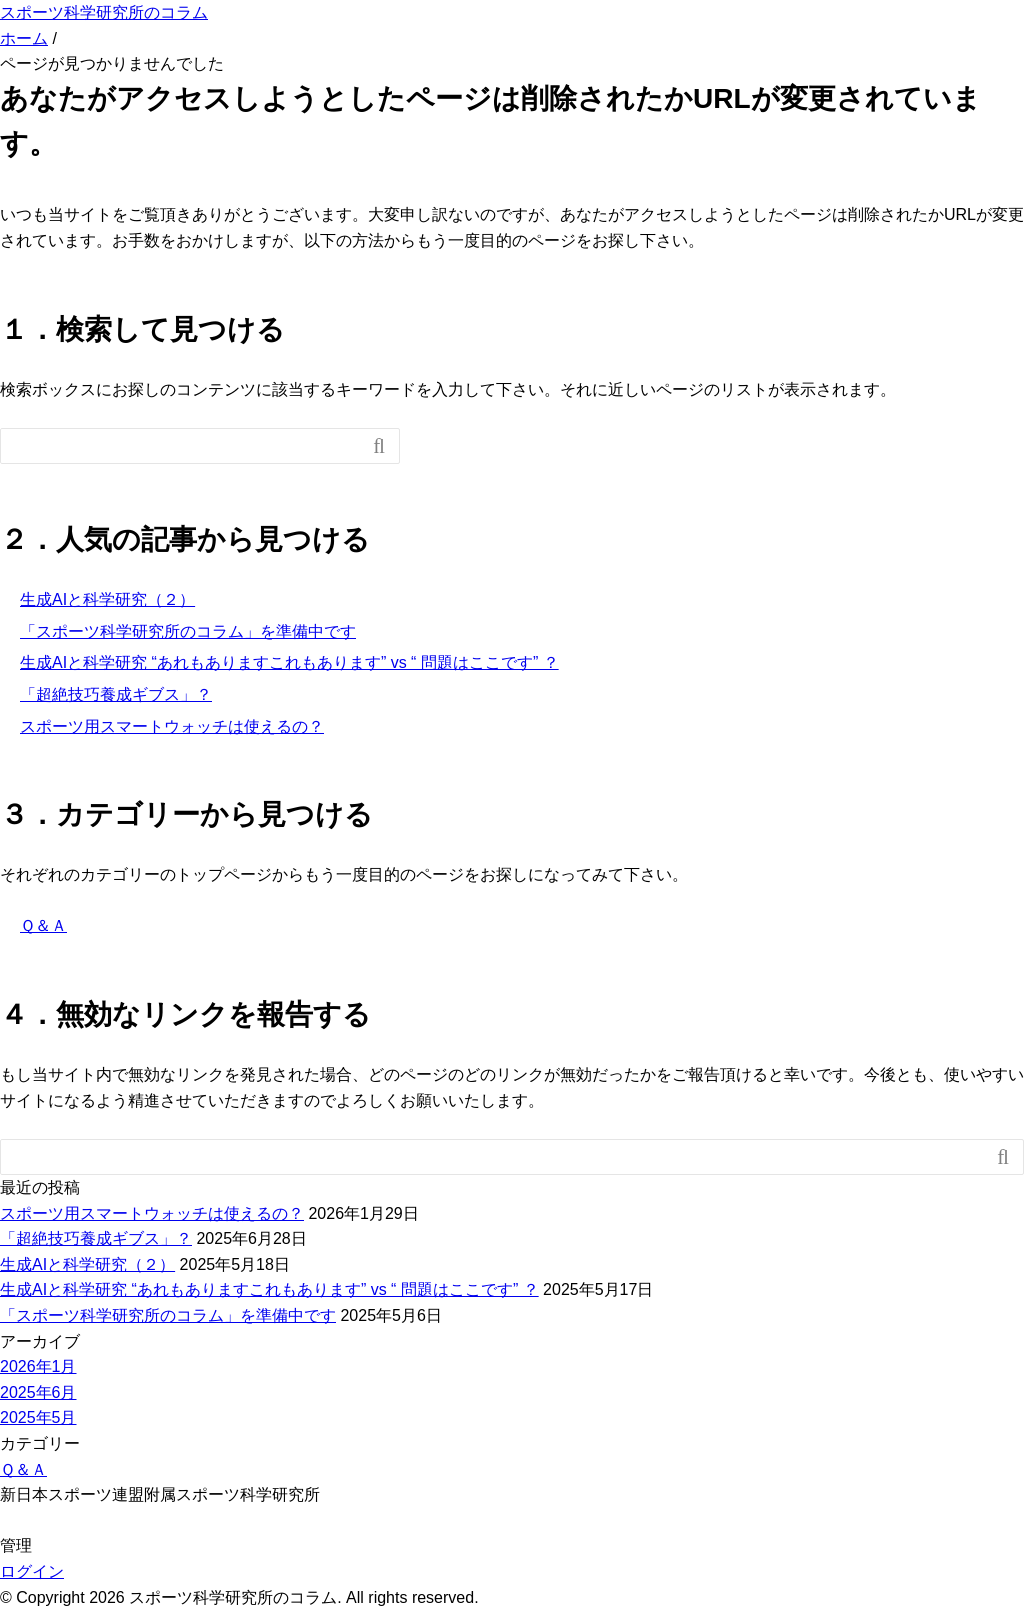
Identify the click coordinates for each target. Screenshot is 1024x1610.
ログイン (32, 1571)
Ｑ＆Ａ (43, 925)
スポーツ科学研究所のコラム (104, 12)
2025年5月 (38, 1417)
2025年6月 (38, 1392)
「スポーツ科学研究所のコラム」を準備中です (188, 631)
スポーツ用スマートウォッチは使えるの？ (172, 726)
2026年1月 (38, 1366)
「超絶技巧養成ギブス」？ (116, 694)
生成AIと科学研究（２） (107, 599)
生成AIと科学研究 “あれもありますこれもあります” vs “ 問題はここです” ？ (289, 662)
